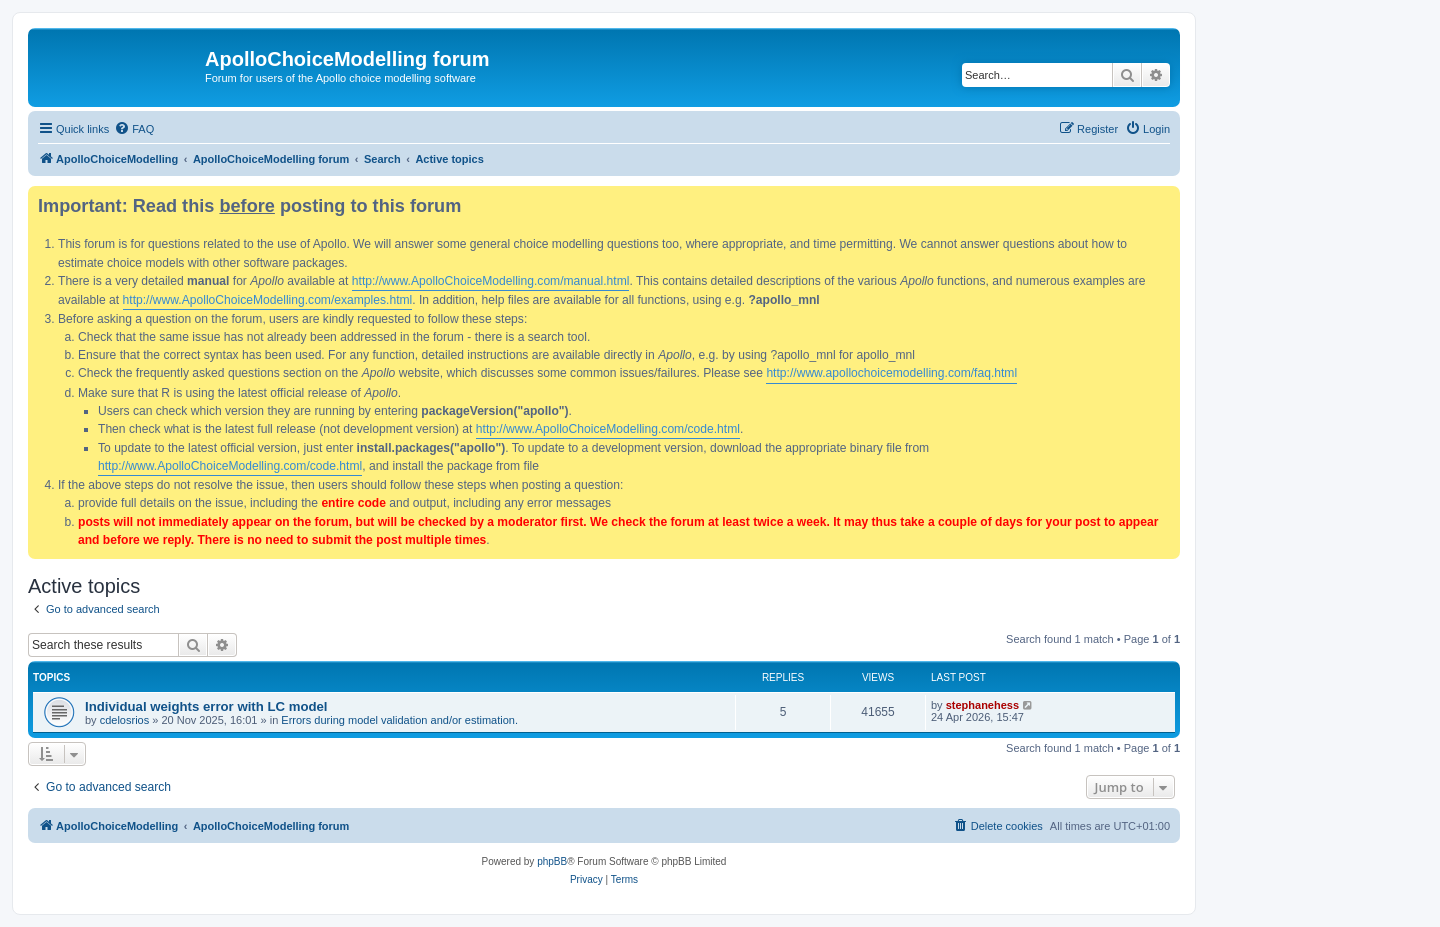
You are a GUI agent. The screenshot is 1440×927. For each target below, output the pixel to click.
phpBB (552, 861)
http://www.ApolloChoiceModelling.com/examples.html (268, 300)
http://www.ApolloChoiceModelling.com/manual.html (491, 281)
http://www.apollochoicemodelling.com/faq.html (891, 373)
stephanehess (982, 705)
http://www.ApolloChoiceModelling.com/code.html (608, 429)
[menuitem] (134, 129)
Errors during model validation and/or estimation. (399, 720)
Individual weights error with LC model (206, 706)
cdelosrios (125, 720)
